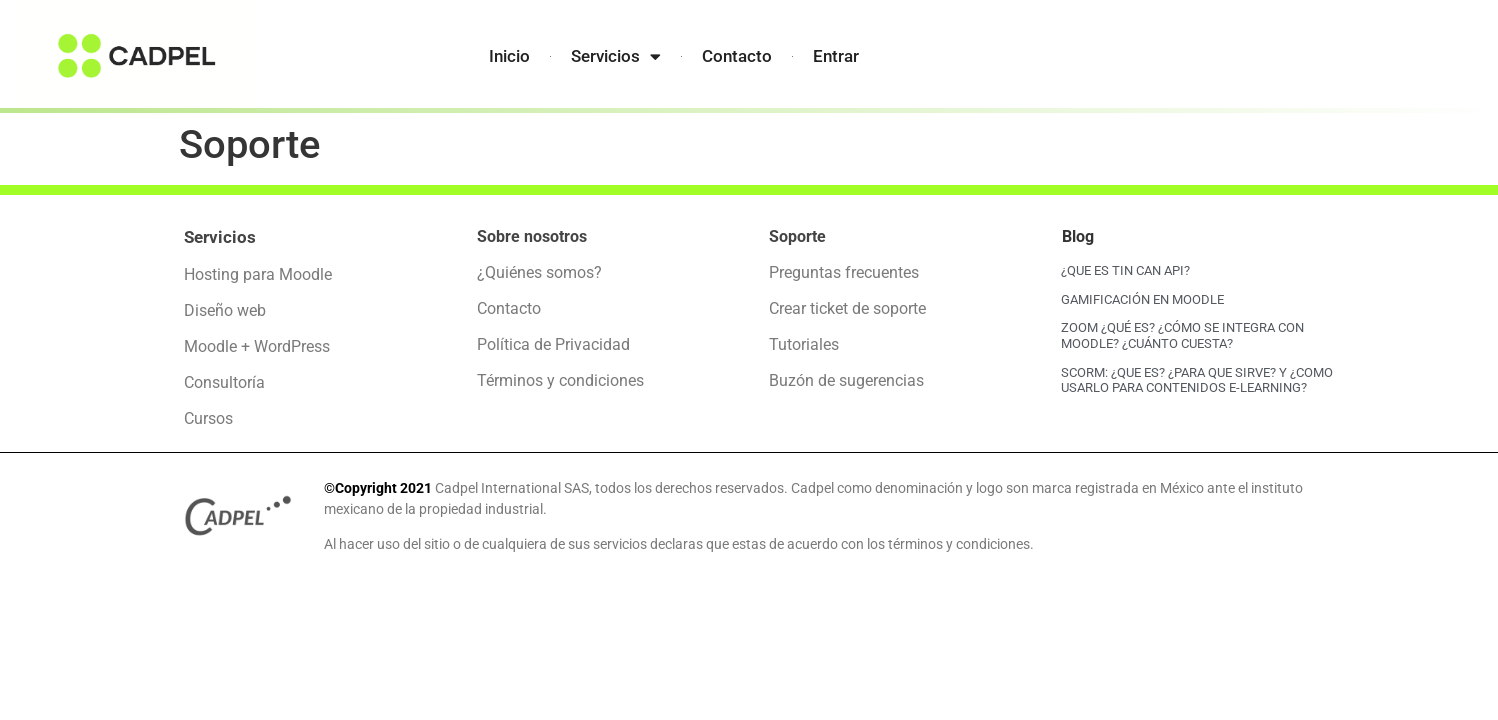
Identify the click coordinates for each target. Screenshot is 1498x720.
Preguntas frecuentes (844, 272)
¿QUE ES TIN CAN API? (1125, 270)
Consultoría (224, 382)
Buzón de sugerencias (846, 380)
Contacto (737, 56)
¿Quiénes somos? (539, 272)
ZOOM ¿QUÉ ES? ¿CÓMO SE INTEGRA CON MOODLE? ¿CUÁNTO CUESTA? (1182, 335)
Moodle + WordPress (257, 346)
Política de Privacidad (553, 344)
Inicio (509, 56)
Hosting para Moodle (258, 274)
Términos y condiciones (560, 380)
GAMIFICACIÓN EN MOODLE (1142, 299)
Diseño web (225, 310)
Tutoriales (804, 344)
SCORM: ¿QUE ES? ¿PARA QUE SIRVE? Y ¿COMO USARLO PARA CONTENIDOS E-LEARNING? (1197, 380)
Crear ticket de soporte (847, 308)
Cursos (208, 418)
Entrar (836, 56)
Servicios (616, 56)
